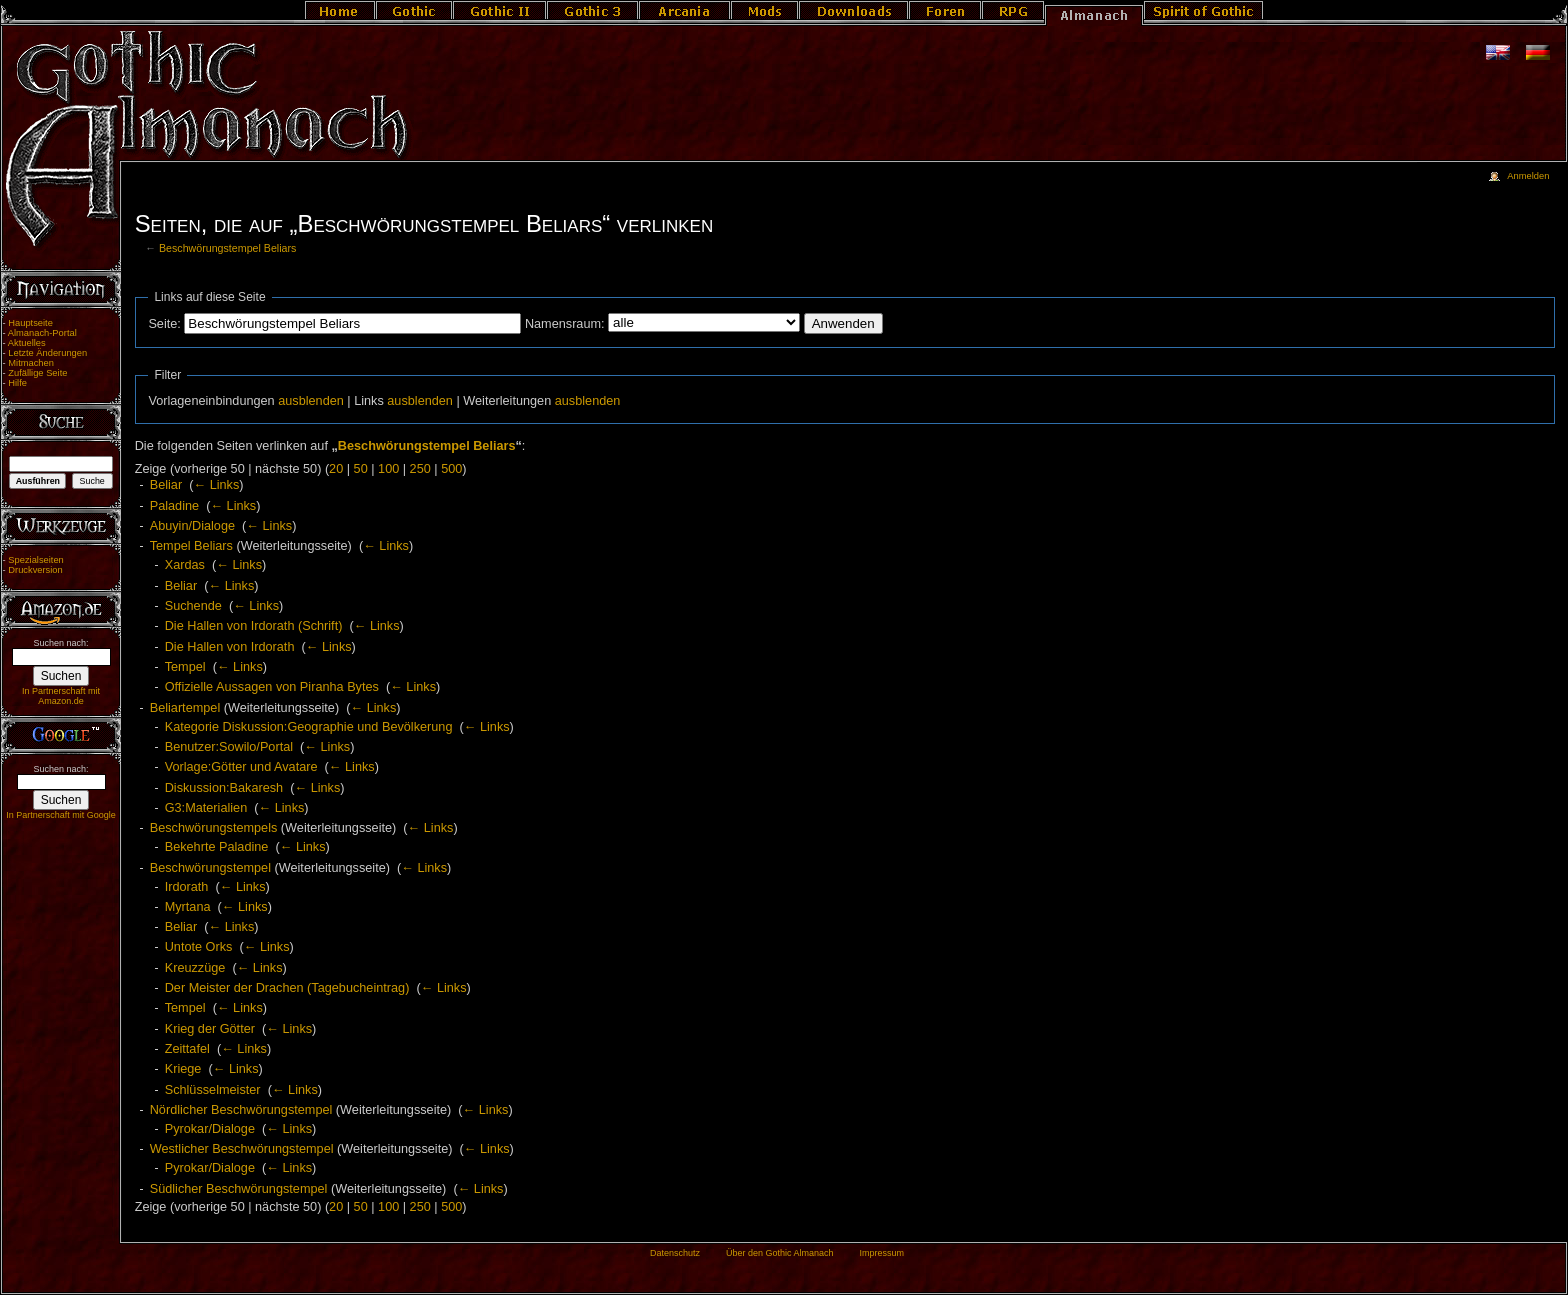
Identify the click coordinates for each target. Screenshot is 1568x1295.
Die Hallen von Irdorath (230, 647)
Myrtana (188, 907)
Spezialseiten (36, 560)
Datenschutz (675, 1253)
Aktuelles (27, 343)
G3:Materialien (206, 808)
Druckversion (35, 570)
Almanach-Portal (42, 333)
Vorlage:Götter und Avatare (241, 767)
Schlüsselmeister (213, 1090)
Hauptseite (30, 323)
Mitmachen (31, 363)
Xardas (185, 565)
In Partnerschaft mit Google (61, 815)
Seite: (164, 324)
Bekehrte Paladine (217, 847)
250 (420, 469)
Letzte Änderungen (47, 353)
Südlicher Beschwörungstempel (239, 1189)
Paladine (174, 506)
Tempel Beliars (191, 546)
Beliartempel (185, 708)
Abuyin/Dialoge (192, 526)
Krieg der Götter (210, 1029)
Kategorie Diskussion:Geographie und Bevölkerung (309, 727)
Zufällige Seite (37, 373)
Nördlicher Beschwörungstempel (241, 1110)
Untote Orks (199, 947)
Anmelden (1528, 176)
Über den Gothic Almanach (780, 1253)
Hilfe (17, 383)
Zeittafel (187, 1049)
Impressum (881, 1253)
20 (336, 469)
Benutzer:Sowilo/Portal (229, 747)
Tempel (185, 667)
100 (388, 469)
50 (361, 469)
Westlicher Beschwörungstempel (242, 1149)
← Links (216, 485)
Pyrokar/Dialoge (210, 1129)
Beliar (166, 485)
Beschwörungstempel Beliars (227, 248)
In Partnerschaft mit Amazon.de (61, 696)
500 (451, 469)
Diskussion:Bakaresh (224, 788)
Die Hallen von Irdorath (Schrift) (254, 626)
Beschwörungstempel (210, 868)
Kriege (183, 1069)
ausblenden (311, 401)
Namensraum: (565, 324)
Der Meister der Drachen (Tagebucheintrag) (287, 988)
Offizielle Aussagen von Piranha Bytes (272, 687)
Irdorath (187, 887)
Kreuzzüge (195, 968)
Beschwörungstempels (214, 828)
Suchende (193, 606)
